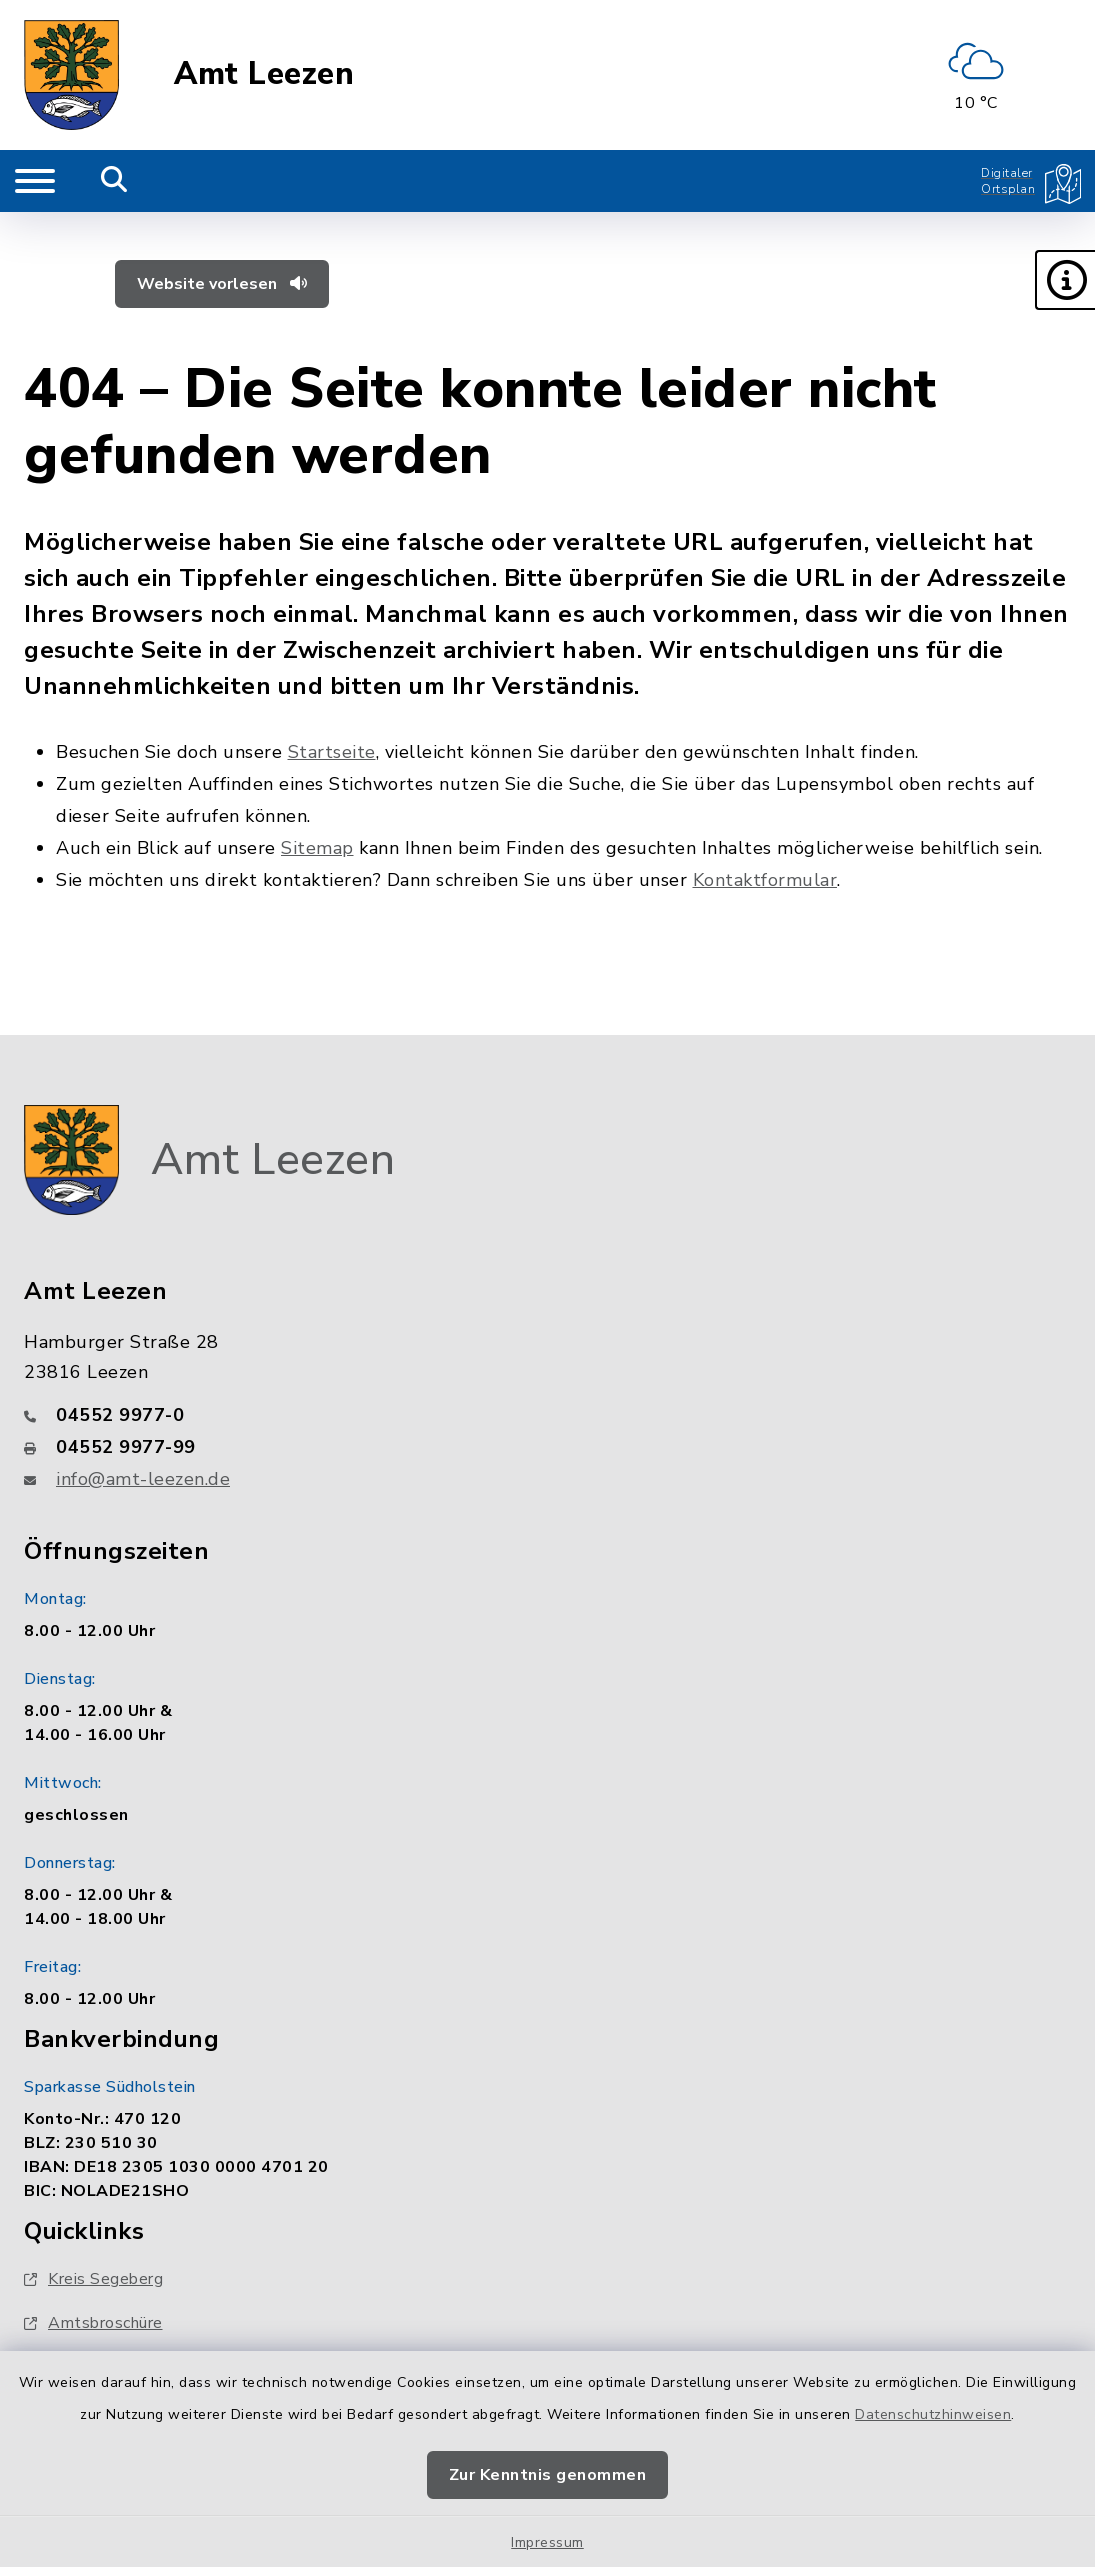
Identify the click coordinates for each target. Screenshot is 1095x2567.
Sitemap (317, 848)
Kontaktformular (765, 880)
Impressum (547, 2542)
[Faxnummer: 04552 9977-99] (547, 1447)
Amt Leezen (264, 74)
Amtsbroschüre (93, 2323)
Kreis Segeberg (93, 2279)
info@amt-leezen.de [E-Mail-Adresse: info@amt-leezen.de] (143, 1479)
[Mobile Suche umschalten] (114, 181)
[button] (1065, 280)
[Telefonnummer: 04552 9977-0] (547, 1415)
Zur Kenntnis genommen (548, 2475)
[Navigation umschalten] (35, 181)
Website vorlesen (222, 284)
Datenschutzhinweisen (933, 2414)
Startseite (332, 752)
